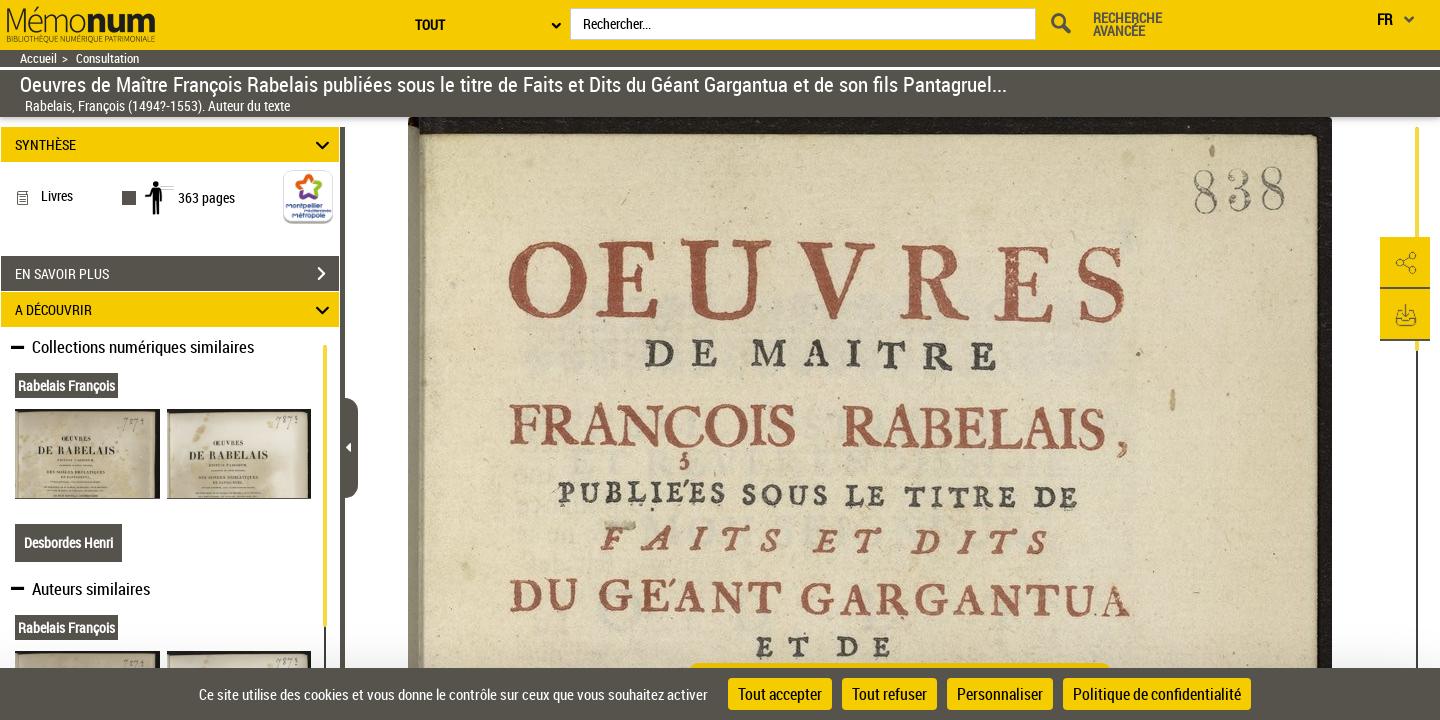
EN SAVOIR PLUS (177, 274)
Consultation (107, 58)
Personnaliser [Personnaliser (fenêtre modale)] (1000, 694)
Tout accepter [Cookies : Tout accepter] (780, 694)
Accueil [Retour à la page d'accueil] (38, 58)
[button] (1405, 263)
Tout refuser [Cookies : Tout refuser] (889, 694)
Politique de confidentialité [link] (1157, 694)
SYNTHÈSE (175, 144)
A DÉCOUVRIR (175, 309)
